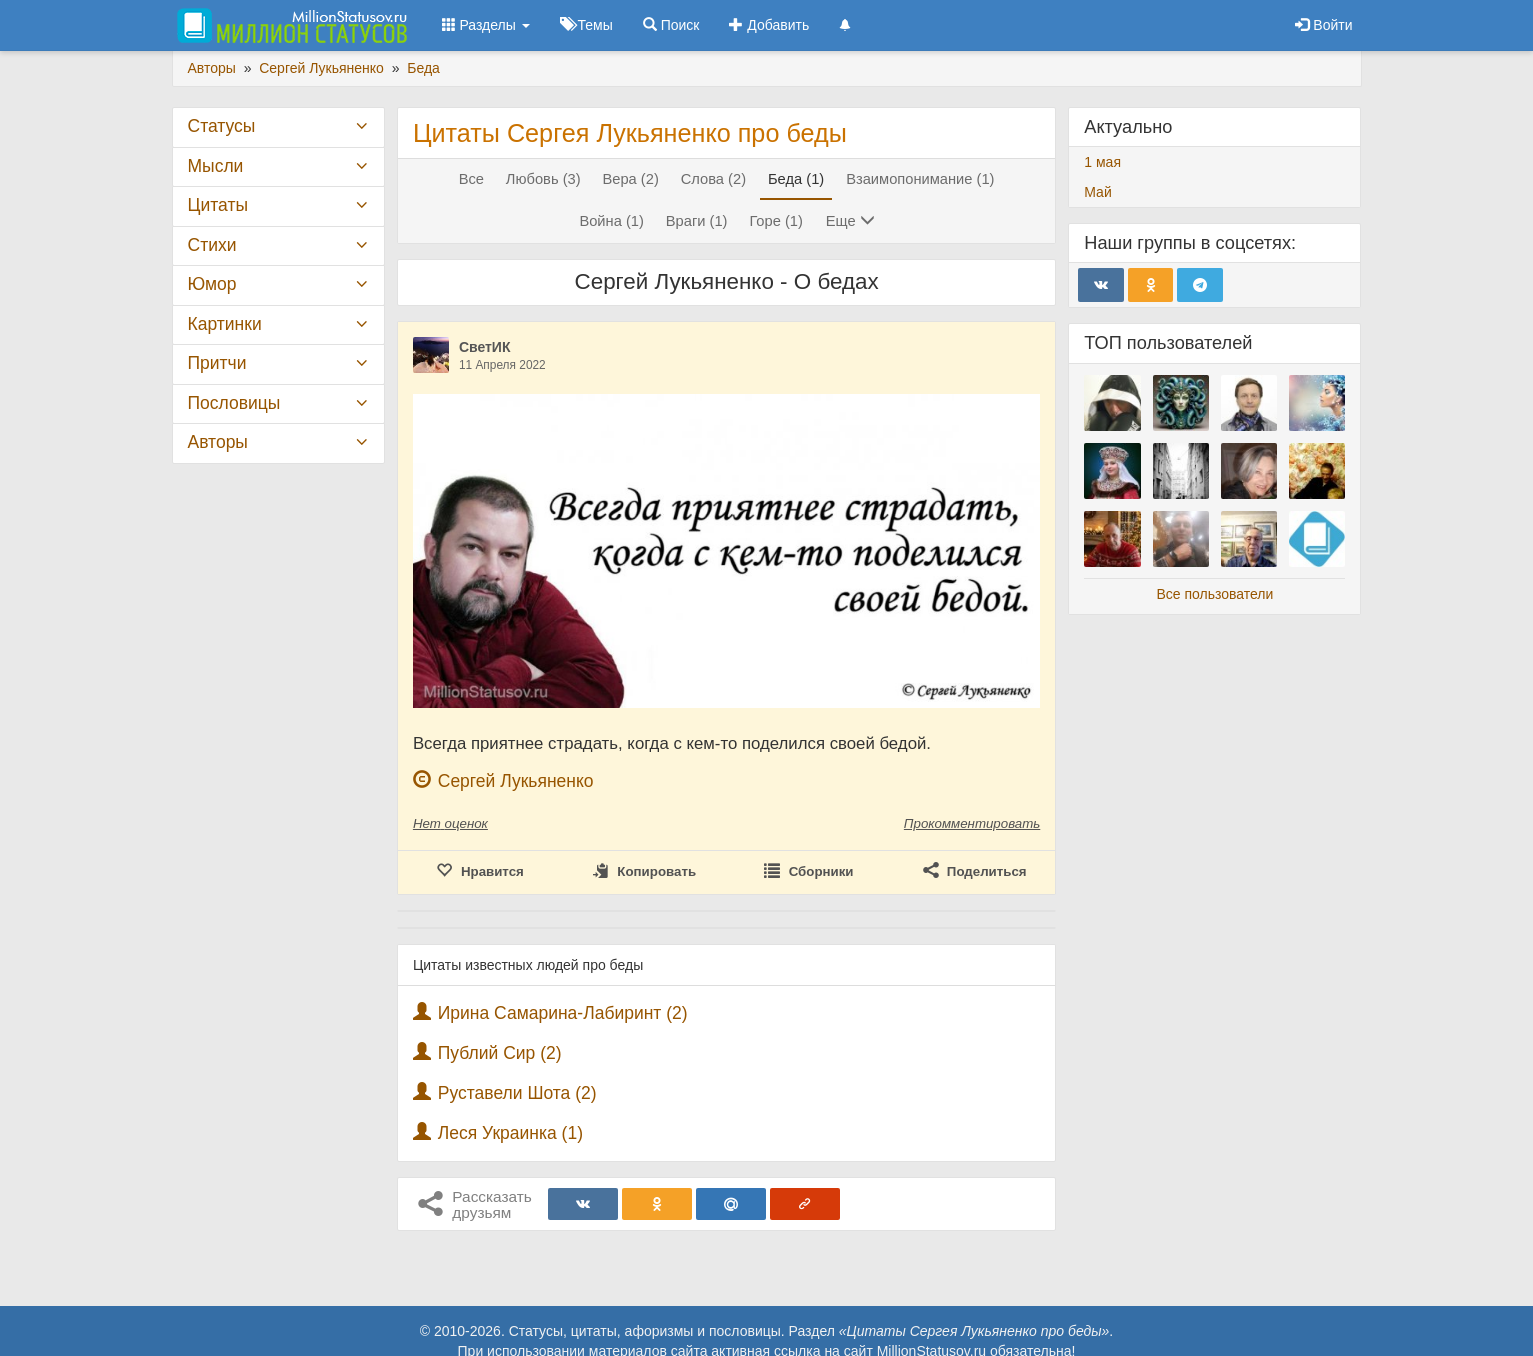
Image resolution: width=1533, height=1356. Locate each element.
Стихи (212, 245)
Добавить (769, 25)
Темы (586, 25)
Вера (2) (630, 179)
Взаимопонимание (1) (920, 179)
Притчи (217, 363)
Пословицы (234, 403)
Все (471, 179)
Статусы (222, 126)
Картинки (225, 324)
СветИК (485, 347)
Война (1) (611, 221)
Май (1097, 192)
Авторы (218, 442)
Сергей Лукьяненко (516, 781)
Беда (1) (796, 179)
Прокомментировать (972, 823)
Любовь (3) (543, 179)
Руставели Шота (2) (517, 1093)
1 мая (1102, 162)
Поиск (671, 25)
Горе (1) (776, 221)
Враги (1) (697, 221)
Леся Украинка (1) (510, 1133)
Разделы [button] (486, 25)
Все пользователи (1214, 594)
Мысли (216, 166)
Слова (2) (713, 179)
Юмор (212, 284)
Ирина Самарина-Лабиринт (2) (563, 1013)
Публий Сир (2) (500, 1053)
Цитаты (218, 205)
